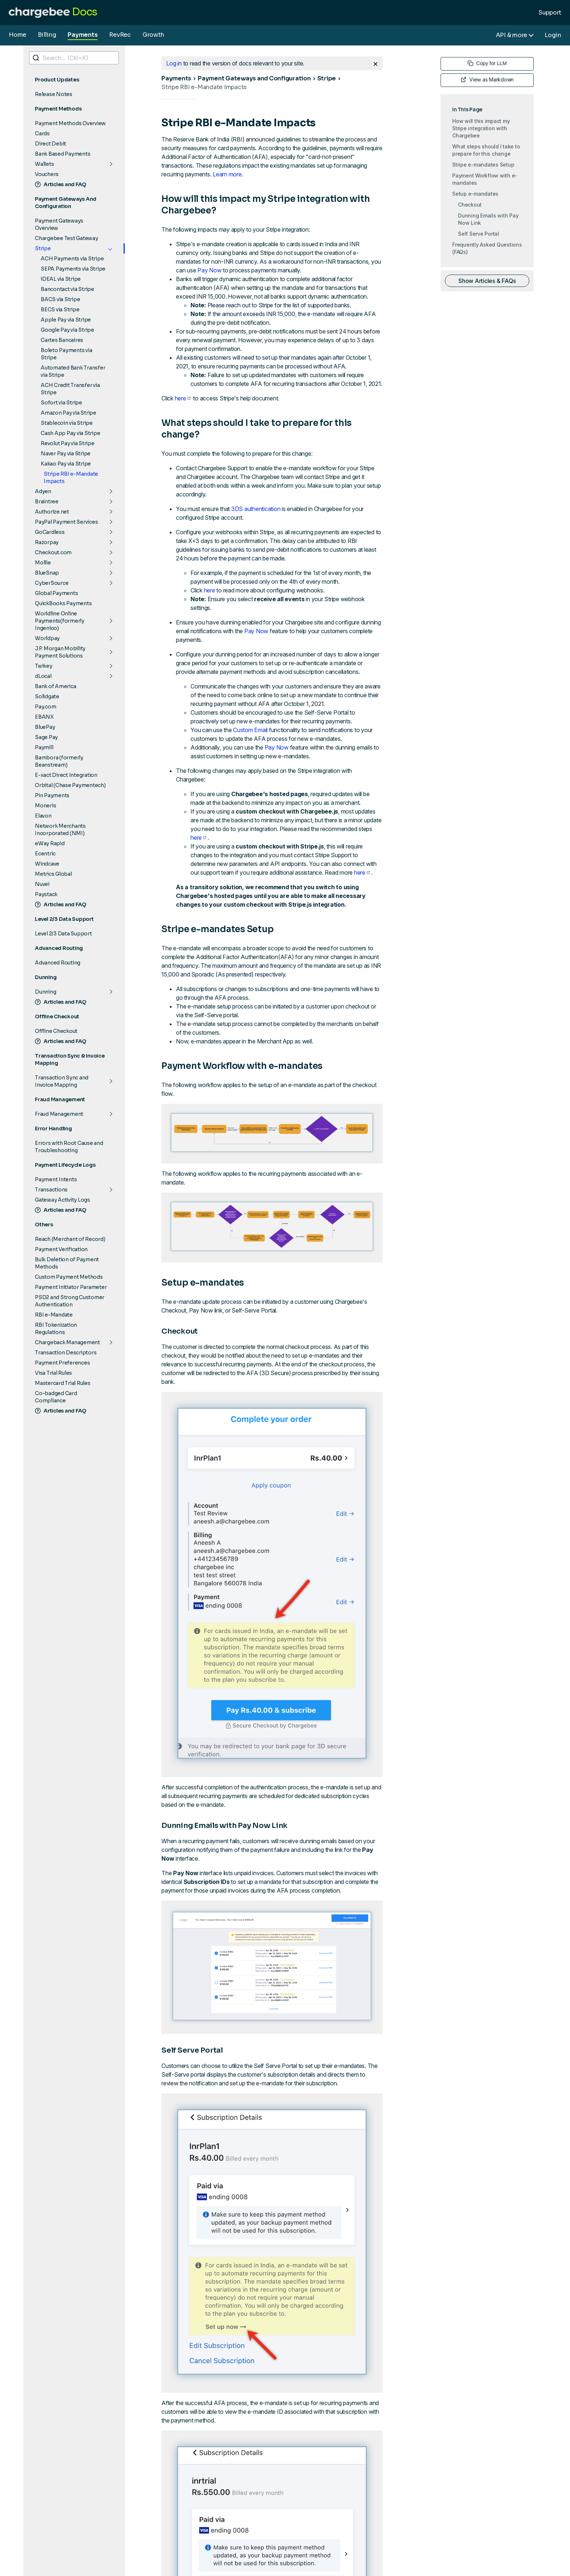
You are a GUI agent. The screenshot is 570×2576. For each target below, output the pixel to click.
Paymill (44, 747)
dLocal (43, 676)
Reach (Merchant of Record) (70, 1239)
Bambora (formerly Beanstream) (59, 761)
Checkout (470, 204)
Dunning (45, 992)
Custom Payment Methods (69, 1277)
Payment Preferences (62, 1362)
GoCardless (50, 532)
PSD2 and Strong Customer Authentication (69, 1301)
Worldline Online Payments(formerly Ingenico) (59, 620)
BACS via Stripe (60, 299)
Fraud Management (59, 1114)
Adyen (43, 491)
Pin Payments (52, 795)
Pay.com (45, 706)
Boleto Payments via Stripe (66, 354)
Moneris (45, 805)
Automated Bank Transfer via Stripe (73, 371)
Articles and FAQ (61, 184)
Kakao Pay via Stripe (66, 463)
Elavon (43, 815)
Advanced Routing (57, 962)
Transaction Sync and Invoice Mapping (61, 1081)
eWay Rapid (50, 843)
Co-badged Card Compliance (56, 1397)
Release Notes (53, 94)
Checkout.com (53, 552)
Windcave (47, 863)
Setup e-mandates (475, 194)
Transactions (51, 1189)
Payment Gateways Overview (59, 224)
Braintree (47, 501)
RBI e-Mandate (54, 1314)
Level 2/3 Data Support (63, 933)
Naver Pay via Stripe (66, 453)
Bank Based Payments (62, 154)
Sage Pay (46, 737)
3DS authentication (256, 508)
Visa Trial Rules (53, 1373)
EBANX (44, 717)
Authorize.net (52, 511)
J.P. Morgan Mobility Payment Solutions (60, 652)
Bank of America (55, 686)
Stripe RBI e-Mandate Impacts (71, 477)
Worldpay (47, 638)
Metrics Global (53, 874)
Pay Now (209, 270)
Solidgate (47, 696)
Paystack (46, 894)
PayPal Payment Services (66, 522)
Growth (153, 35)
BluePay (45, 727)
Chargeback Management (67, 1342)
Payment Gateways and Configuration (254, 78)
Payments (82, 35)
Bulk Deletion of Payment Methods (67, 1263)
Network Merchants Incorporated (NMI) (60, 829)
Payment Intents (56, 1179)
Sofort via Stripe (61, 402)
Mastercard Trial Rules (63, 1383)
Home (17, 35)
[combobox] (74, 57)
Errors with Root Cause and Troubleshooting (69, 1147)
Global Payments (56, 593)
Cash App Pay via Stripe (70, 433)
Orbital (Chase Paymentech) (70, 785)
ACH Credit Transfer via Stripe (70, 389)
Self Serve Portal (478, 234)
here (182, 398)
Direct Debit (50, 143)
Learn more (227, 174)
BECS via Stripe (60, 309)
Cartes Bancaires (62, 340)
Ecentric (45, 853)
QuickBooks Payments (63, 603)
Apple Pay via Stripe (66, 319)
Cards (42, 133)
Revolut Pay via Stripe (68, 443)
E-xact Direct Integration (66, 775)
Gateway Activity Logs (62, 1200)
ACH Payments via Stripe (72, 258)
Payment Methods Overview (70, 123)
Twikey (43, 666)
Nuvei (42, 884)
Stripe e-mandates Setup (483, 164)
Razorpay (47, 542)
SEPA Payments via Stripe (73, 268)
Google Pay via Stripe (67, 330)
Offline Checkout (56, 1031)
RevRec (120, 35)
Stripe (43, 248)
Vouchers (47, 174)
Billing (47, 35)
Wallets (44, 164)
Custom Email (250, 730)
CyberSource (51, 583)
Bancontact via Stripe (67, 289)
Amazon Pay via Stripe (68, 413)
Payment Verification (61, 1249)
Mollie (43, 562)
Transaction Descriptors (65, 1352)
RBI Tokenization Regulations (56, 1328)
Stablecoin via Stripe (67, 423)
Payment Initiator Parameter (71, 1287)
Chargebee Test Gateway (66, 238)
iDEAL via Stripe (61, 279)
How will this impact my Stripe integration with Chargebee (481, 128)
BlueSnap (47, 573)
